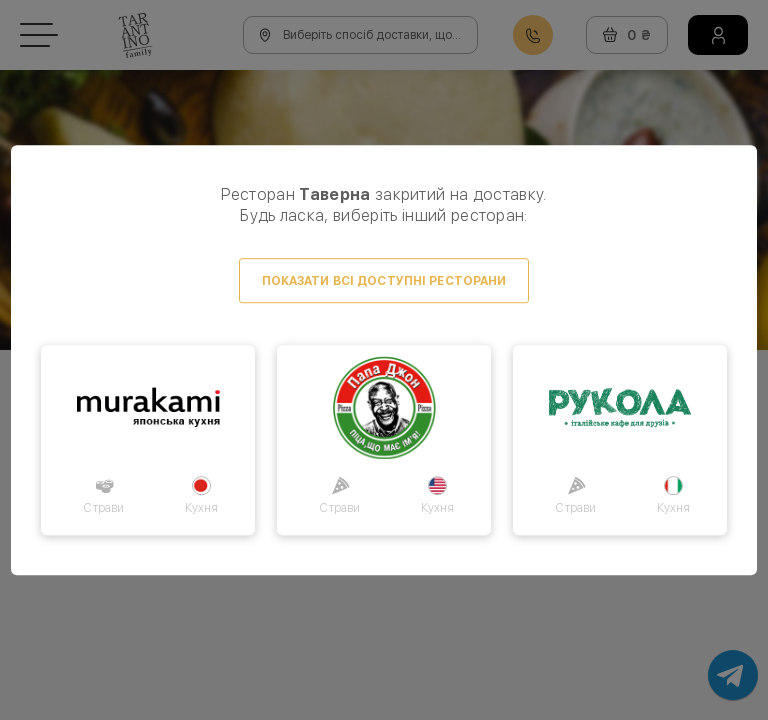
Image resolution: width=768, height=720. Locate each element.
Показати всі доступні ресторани (384, 281)
